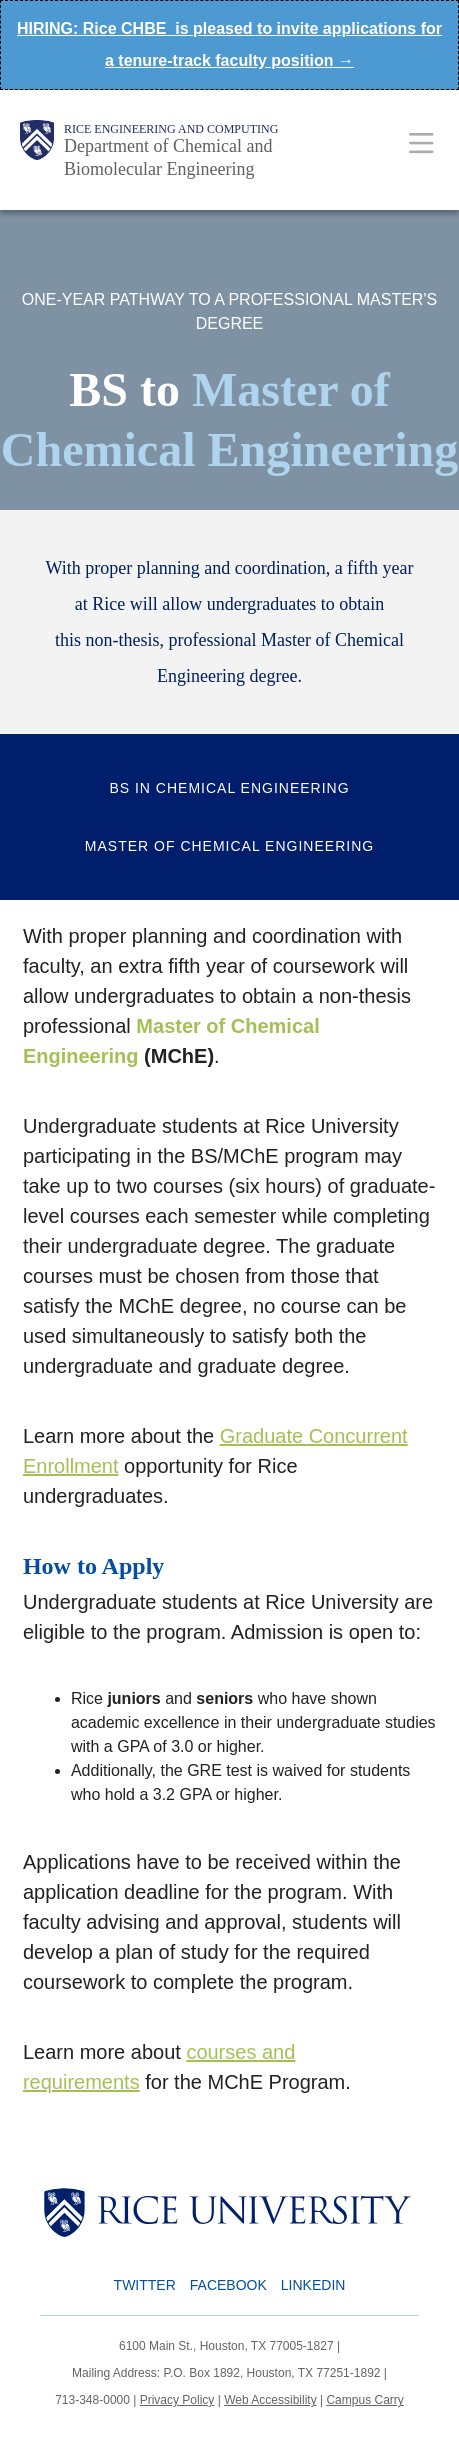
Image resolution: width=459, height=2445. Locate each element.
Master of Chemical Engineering (229, 846)
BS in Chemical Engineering (229, 788)
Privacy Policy (177, 2400)
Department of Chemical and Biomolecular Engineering (168, 157)
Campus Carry (364, 2400)
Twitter (145, 2285)
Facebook (228, 2285)
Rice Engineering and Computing (171, 129)
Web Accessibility (270, 2400)
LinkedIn (313, 2285)
